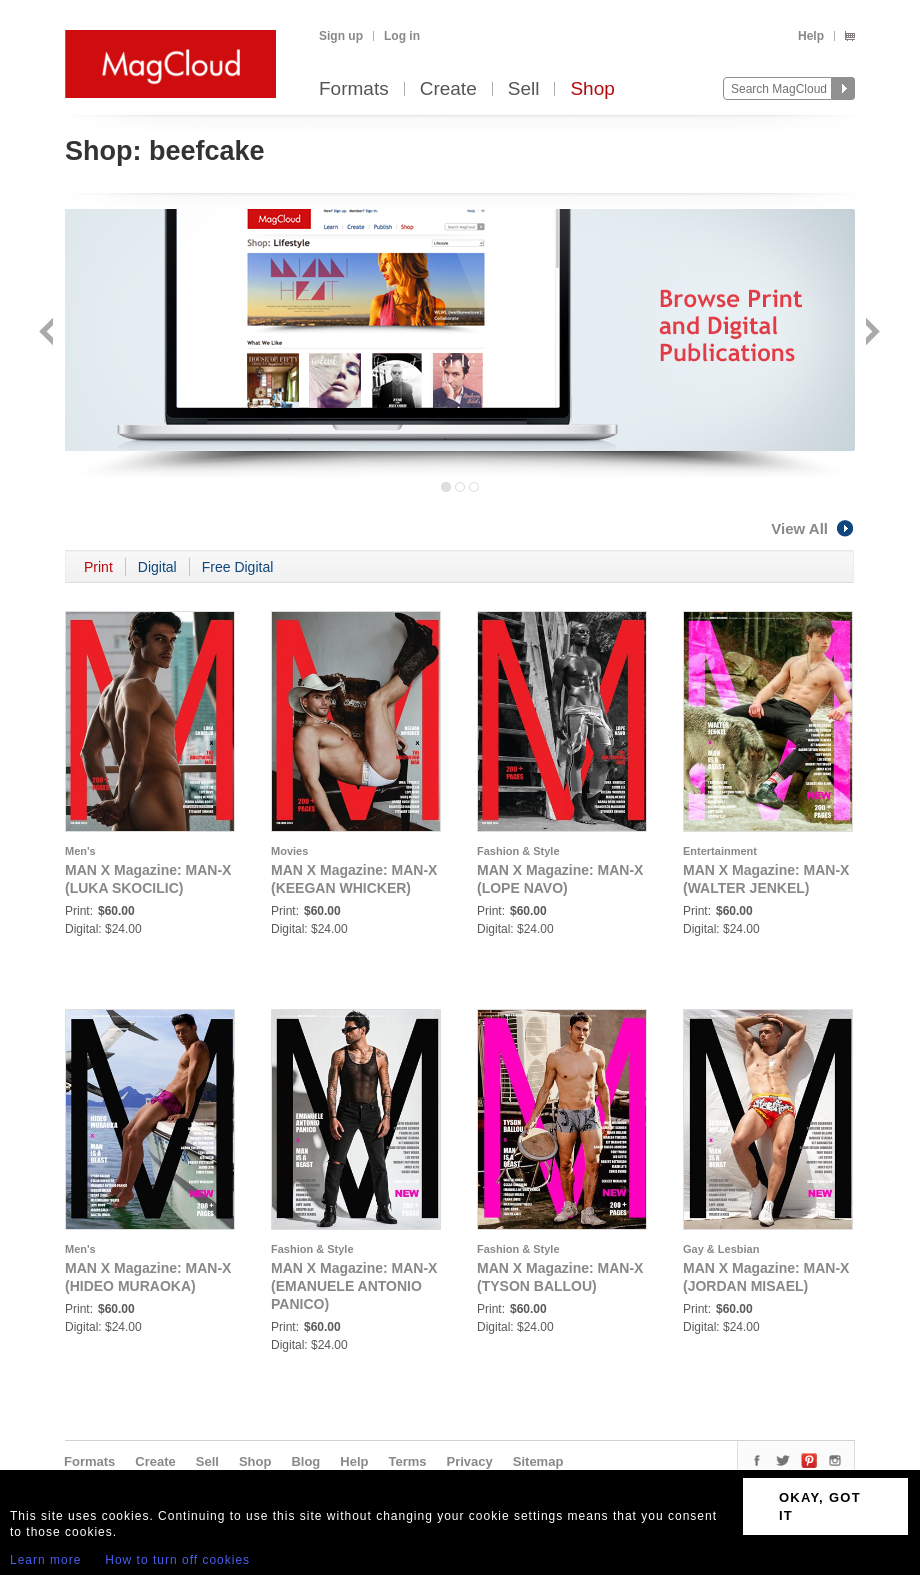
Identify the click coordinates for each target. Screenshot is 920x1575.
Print (98, 567)
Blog (305, 1461)
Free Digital (238, 567)
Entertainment (720, 851)
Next (870, 333)
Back (48, 333)
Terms (407, 1461)
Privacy (470, 1461)
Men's (80, 851)
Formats (354, 89)
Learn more (45, 1560)
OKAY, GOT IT (820, 1506)
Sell (524, 89)
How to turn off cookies (177, 1560)
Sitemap (538, 1461)
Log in (402, 36)
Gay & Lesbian (721, 1249)
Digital (157, 567)
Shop (592, 89)
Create (448, 89)
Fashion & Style (518, 851)
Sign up (341, 36)
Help (811, 36)
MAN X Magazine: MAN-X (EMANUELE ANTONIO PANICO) (354, 1286)
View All (813, 528)
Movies (289, 851)
